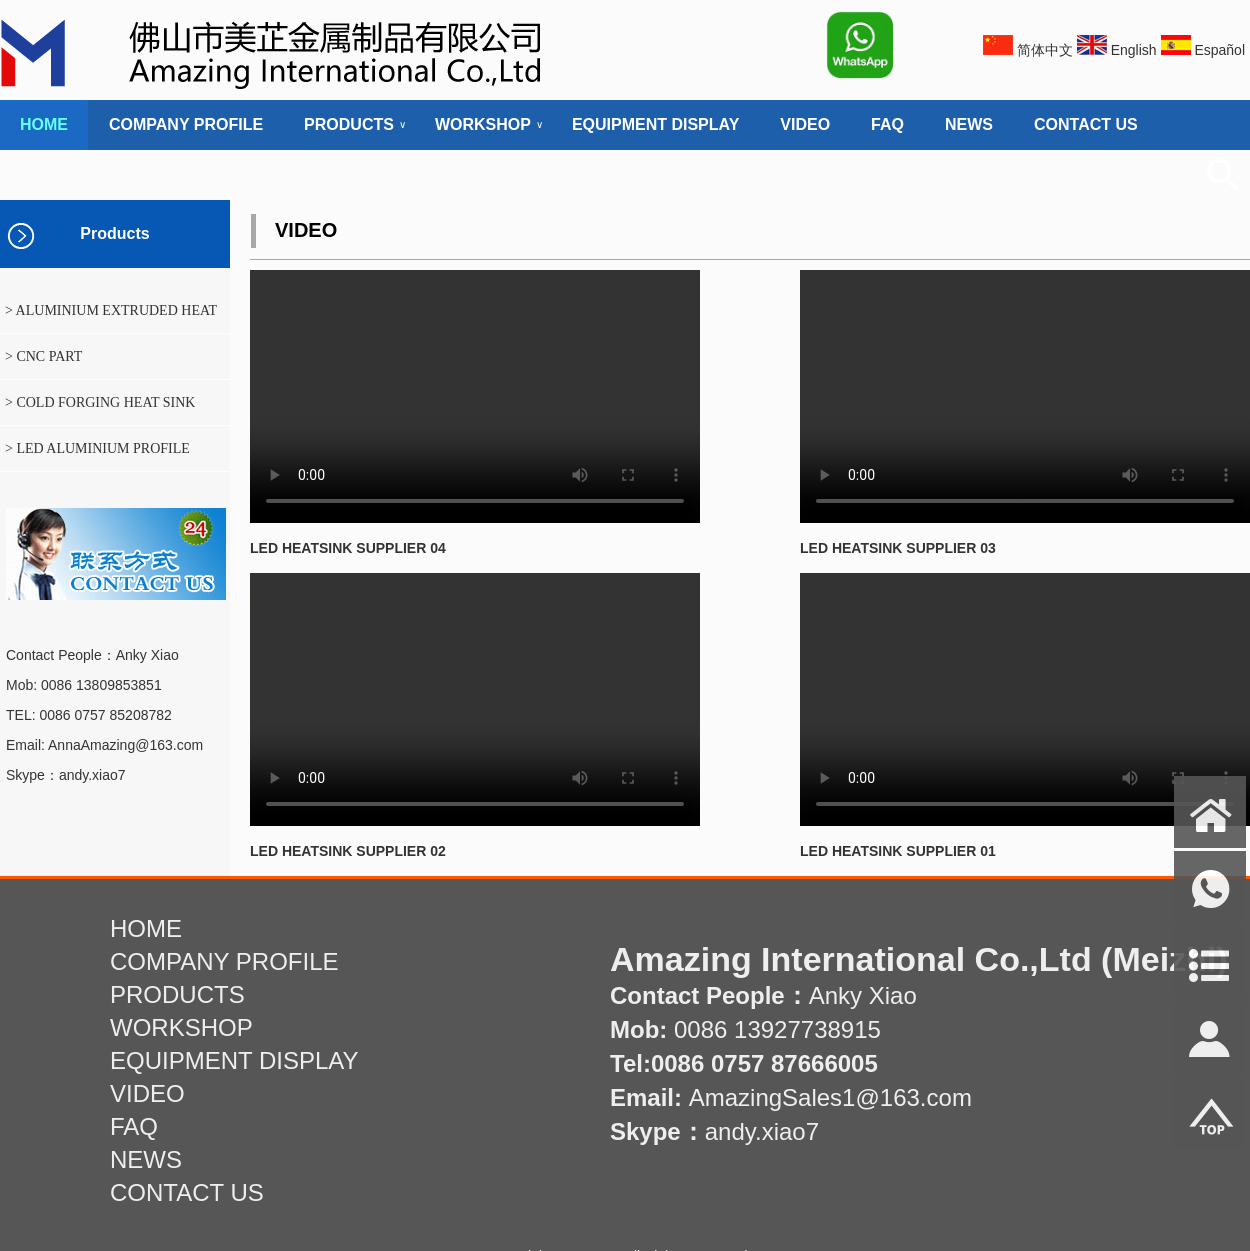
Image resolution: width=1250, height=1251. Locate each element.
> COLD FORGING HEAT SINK (100, 402)
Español (1219, 50)
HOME (44, 124)
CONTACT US (1086, 124)
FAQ (887, 124)
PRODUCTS (349, 125)
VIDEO (805, 124)
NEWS (969, 124)
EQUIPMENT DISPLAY (655, 124)
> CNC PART (43, 356)
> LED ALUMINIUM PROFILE (97, 448)
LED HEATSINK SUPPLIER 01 (898, 851)
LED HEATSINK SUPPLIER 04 (348, 548)
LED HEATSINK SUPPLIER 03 (898, 548)
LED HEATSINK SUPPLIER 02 (348, 851)
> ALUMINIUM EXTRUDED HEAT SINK (108, 318)
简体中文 (1045, 50)
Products (114, 233)
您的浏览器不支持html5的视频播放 (475, 396)
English (1134, 50)
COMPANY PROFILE (186, 124)
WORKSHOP (483, 125)
